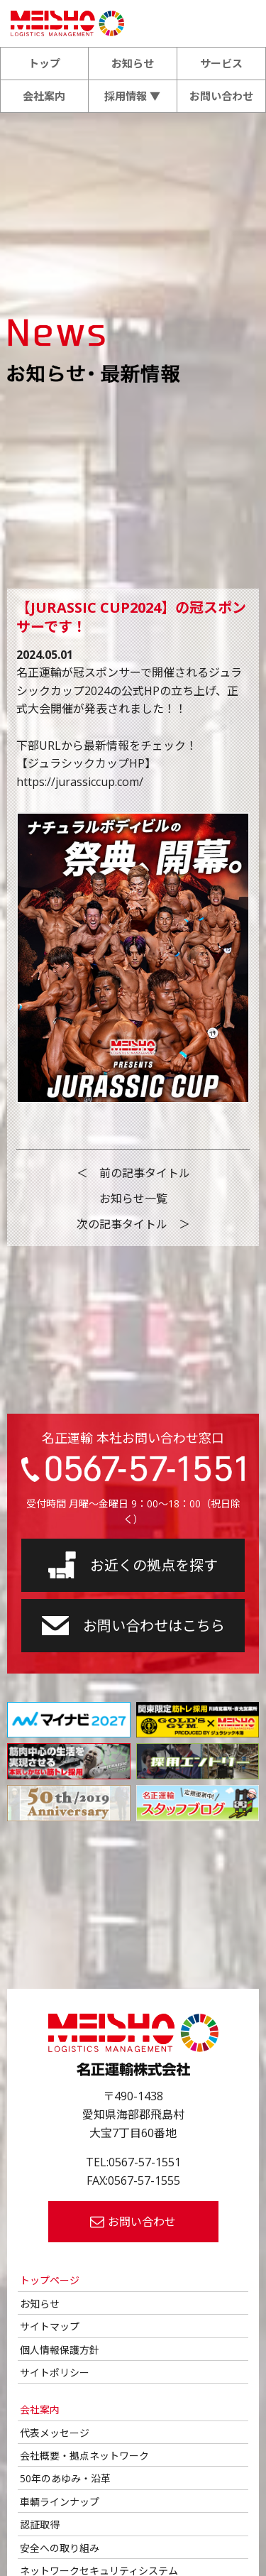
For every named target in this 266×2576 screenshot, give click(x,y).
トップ (44, 63)
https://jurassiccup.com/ (79, 782)
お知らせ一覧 (133, 1198)
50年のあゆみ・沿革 (65, 2478)
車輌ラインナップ (59, 2502)
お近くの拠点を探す (133, 1564)
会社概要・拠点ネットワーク (84, 2455)
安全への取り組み (59, 2548)
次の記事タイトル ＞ (133, 1224)
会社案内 (44, 96)
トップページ (49, 2280)
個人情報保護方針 (59, 2350)
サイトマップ (49, 2326)
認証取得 (40, 2524)
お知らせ (132, 63)
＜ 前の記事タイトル (133, 1173)
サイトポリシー (54, 2372)
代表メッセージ (54, 2433)
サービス (221, 63)
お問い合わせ (221, 96)
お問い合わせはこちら (133, 1625)
